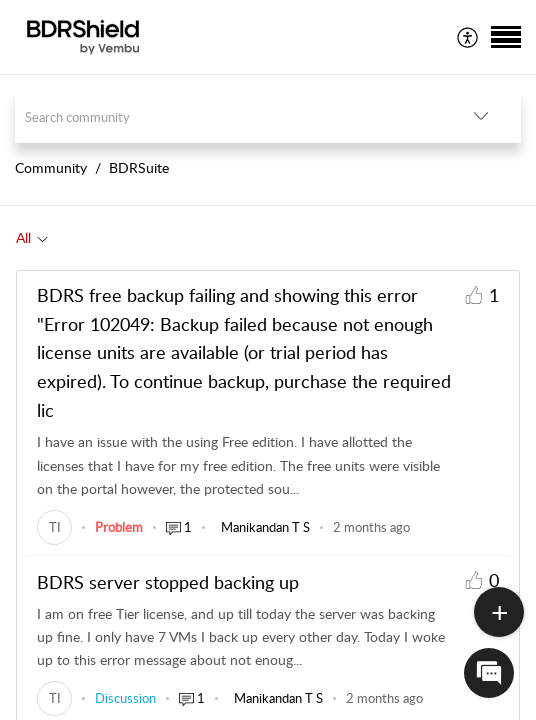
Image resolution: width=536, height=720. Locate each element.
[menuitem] (468, 37)
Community (51, 167)
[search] (228, 116)
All (23, 237)
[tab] (32, 238)
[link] (54, 527)
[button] (468, 37)
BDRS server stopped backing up (168, 582)
